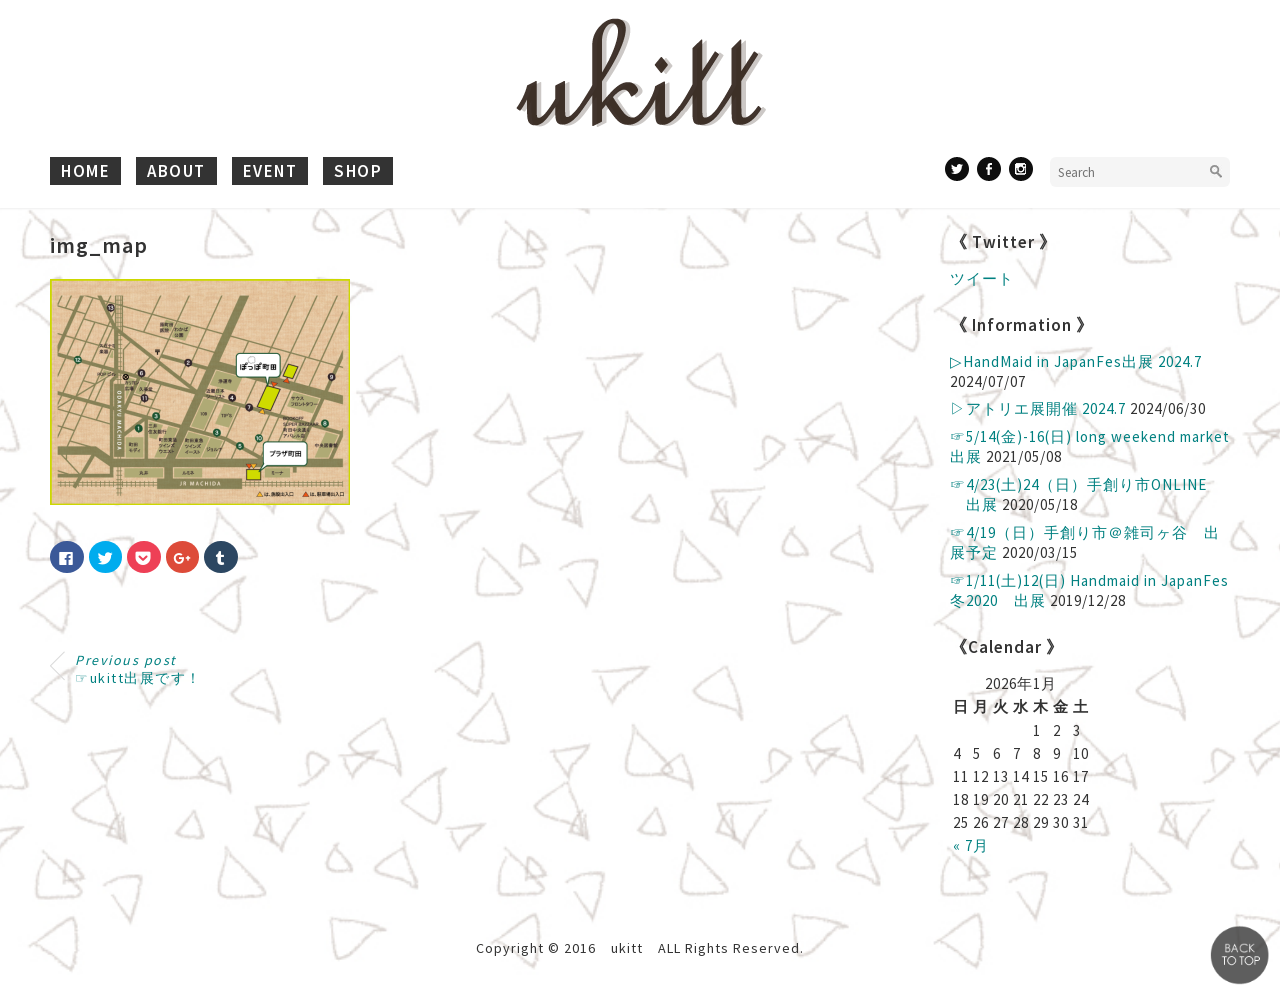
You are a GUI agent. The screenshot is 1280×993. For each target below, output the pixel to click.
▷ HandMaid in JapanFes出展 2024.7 (1076, 361)
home (85, 171)
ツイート (982, 278)
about (176, 171)
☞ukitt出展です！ (138, 669)
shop (358, 171)
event (270, 171)
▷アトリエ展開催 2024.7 (1038, 408)
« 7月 (971, 845)
